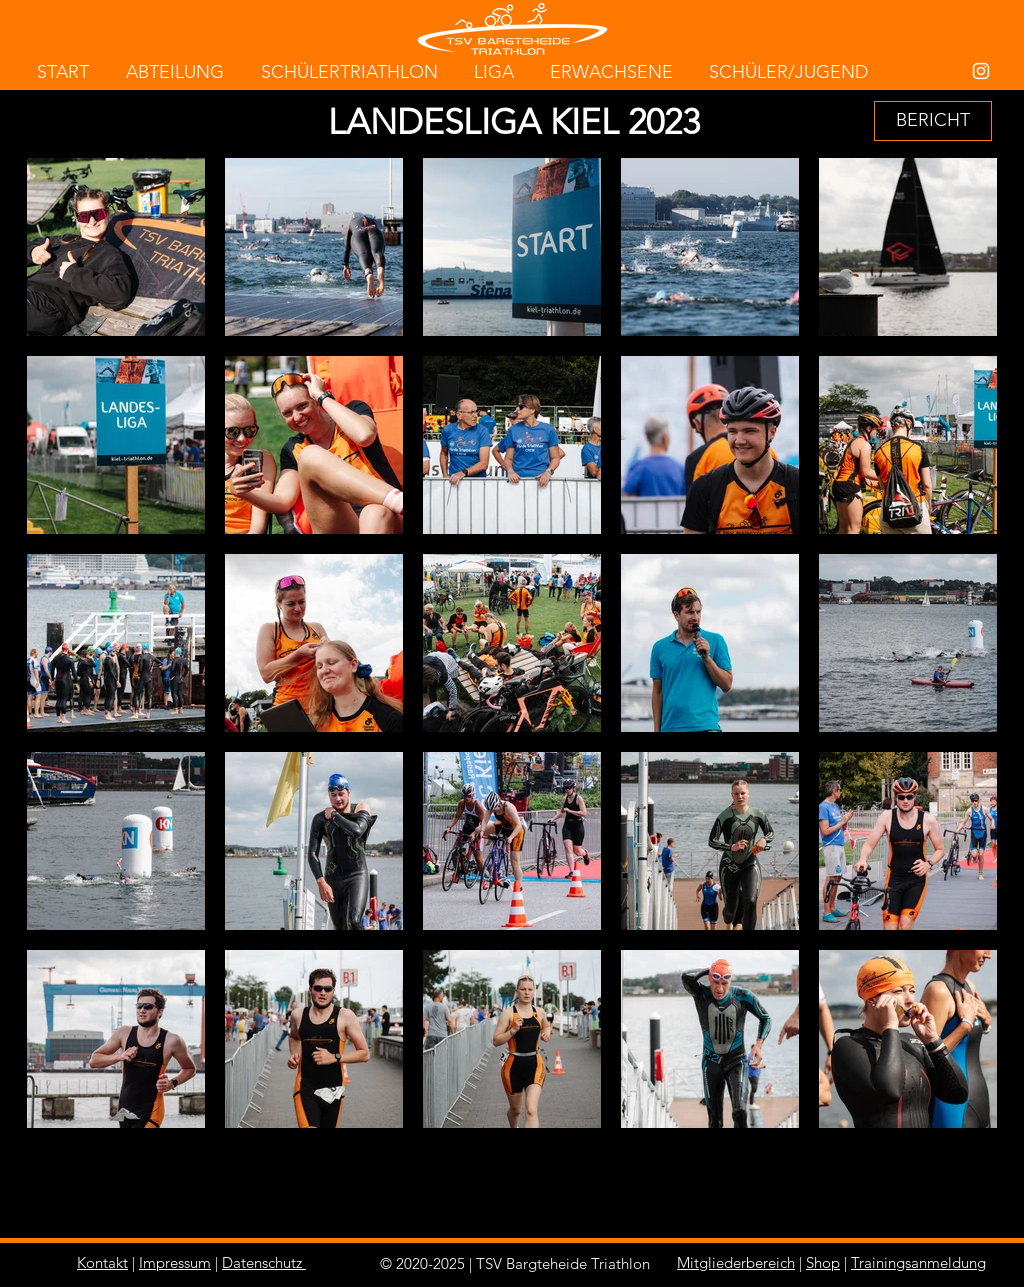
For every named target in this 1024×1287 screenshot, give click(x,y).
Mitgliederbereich (736, 1262)
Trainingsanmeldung (918, 1262)
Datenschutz (262, 1262)
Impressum (175, 1262)
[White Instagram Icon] (981, 71)
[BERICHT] (933, 121)
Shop (823, 1262)
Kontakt (102, 1262)
